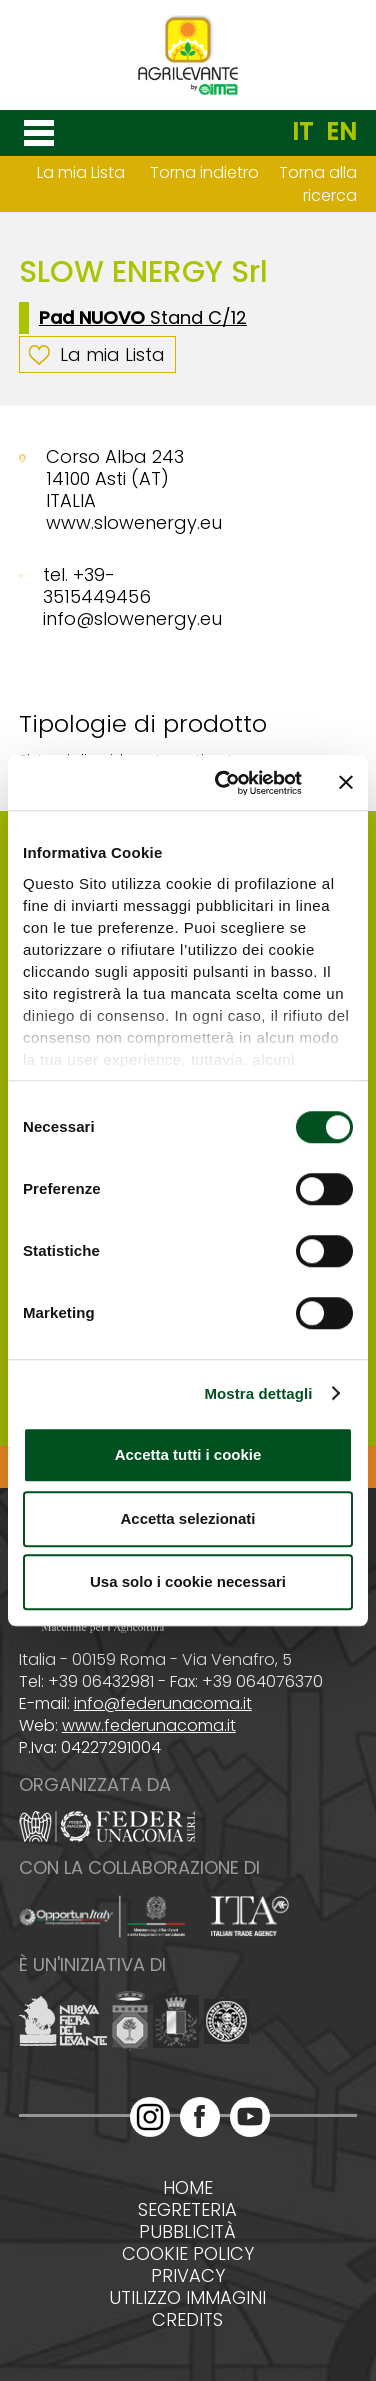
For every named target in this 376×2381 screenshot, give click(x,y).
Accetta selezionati (187, 1518)
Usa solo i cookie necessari (188, 1581)
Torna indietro (204, 172)
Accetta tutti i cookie (188, 1454)
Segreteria (187, 2210)
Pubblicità (187, 2232)
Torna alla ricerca (318, 184)
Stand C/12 (143, 318)
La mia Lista (81, 172)
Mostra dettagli (258, 1393)
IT (302, 132)
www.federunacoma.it (149, 1725)
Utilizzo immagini (187, 2298)
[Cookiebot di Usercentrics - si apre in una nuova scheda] (224, 783)
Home (188, 2188)
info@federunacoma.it (163, 1703)
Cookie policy (188, 2254)
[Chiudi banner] (346, 783)
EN (341, 132)
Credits (187, 2320)
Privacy (188, 2276)
